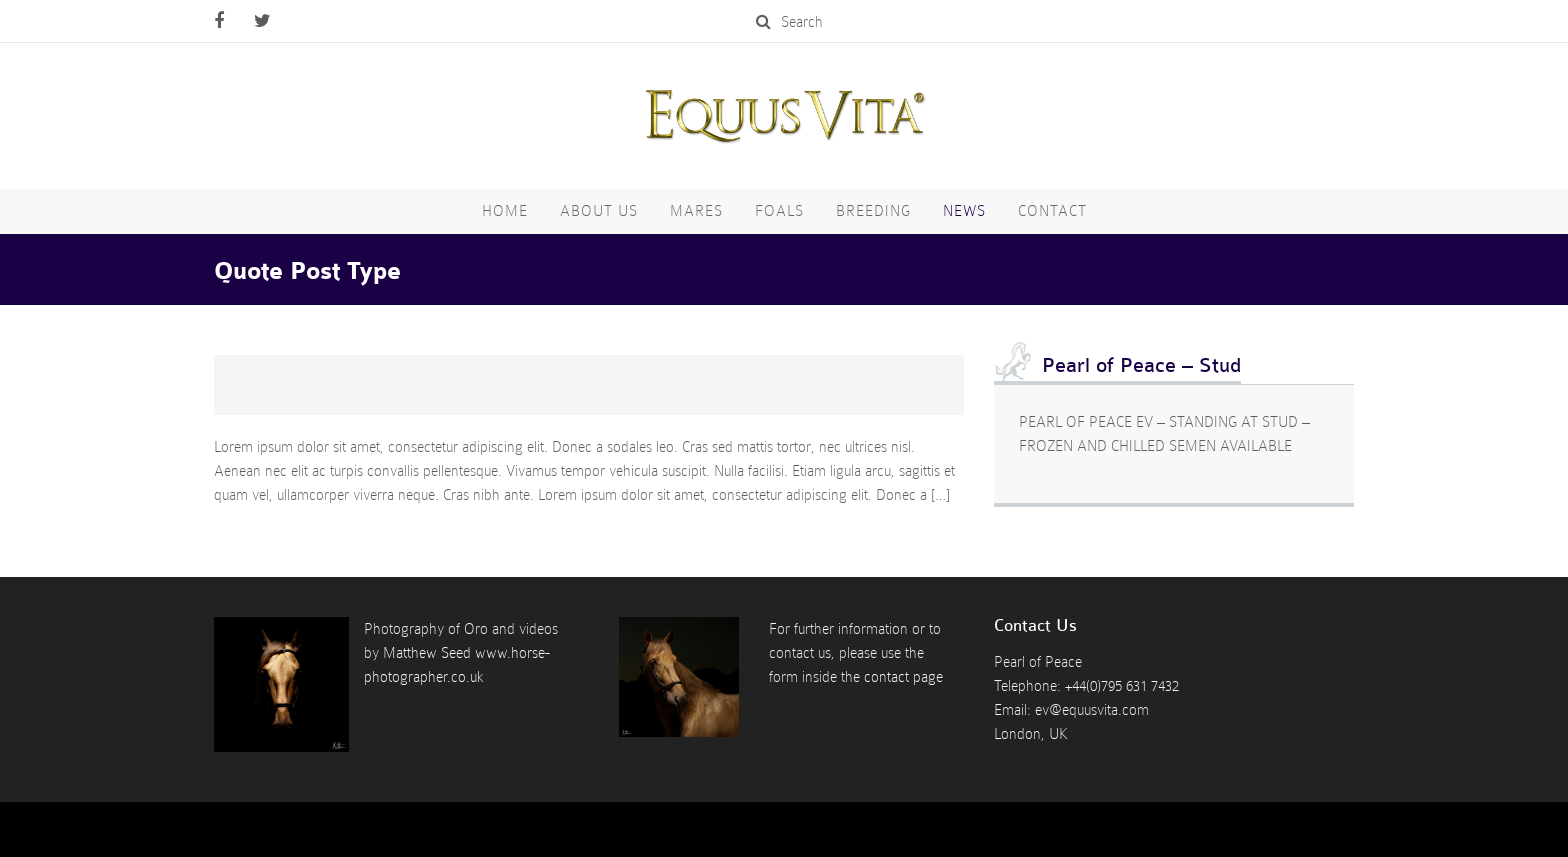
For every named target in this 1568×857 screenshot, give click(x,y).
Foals (779, 211)
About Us (599, 211)
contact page (903, 677)
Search (789, 22)
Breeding (873, 211)
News (964, 211)
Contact (1052, 211)
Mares (696, 211)
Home (505, 211)
